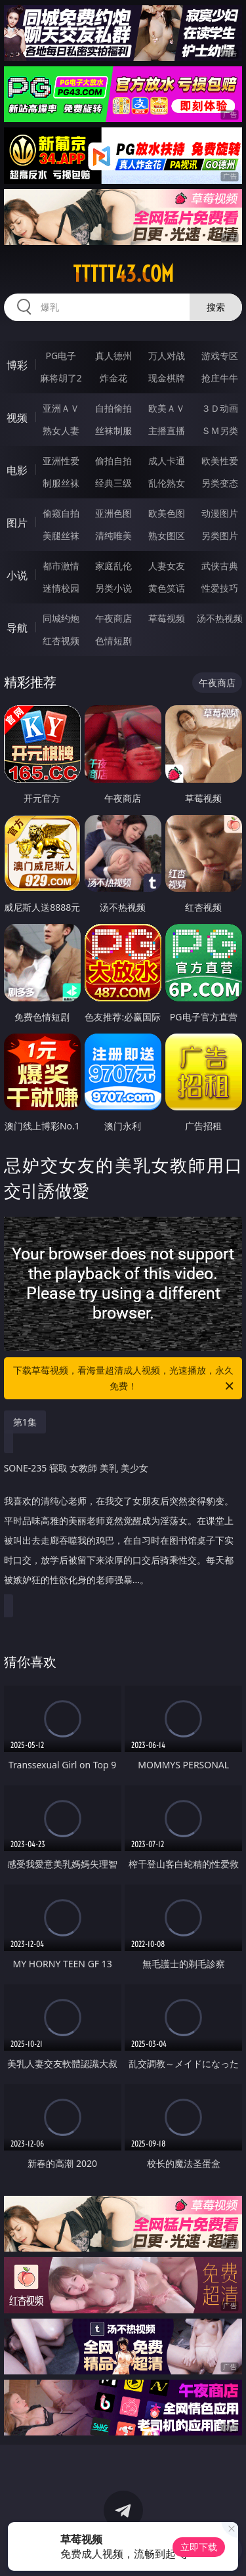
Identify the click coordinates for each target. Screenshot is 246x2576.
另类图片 (219, 535)
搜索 (216, 307)
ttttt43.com (123, 274)
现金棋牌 (166, 378)
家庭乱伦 (113, 565)
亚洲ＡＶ (61, 408)
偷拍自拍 (113, 460)
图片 (17, 522)
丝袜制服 (113, 430)
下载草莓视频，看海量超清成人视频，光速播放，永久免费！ (124, 1379)
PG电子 (60, 355)
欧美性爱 (219, 460)
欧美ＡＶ (166, 408)
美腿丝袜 (61, 535)
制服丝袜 (61, 483)
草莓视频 (166, 618)
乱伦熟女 (166, 483)
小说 (17, 575)
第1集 (25, 1422)
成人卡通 (166, 460)
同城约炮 (61, 618)
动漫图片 (219, 513)
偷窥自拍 (61, 513)
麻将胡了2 (61, 378)
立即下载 (198, 2547)
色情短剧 (113, 640)
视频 (17, 417)
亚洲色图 (113, 513)
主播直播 (166, 430)
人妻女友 (166, 565)
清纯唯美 (113, 535)
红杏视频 (61, 640)
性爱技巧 (219, 588)
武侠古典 (219, 565)
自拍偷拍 (113, 408)
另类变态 (219, 483)
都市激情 (61, 565)
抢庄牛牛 (219, 378)
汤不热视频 (220, 618)
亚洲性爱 (61, 460)
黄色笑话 (166, 588)
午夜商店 (113, 618)
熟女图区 (166, 535)
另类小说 (113, 588)
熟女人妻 (61, 430)
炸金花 (113, 378)
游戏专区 (219, 355)
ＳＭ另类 (219, 430)
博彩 (17, 365)
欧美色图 (166, 513)
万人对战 (166, 355)
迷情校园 (61, 588)
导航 (17, 628)
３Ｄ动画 (219, 408)
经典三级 (113, 483)
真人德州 (113, 355)
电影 (17, 470)
